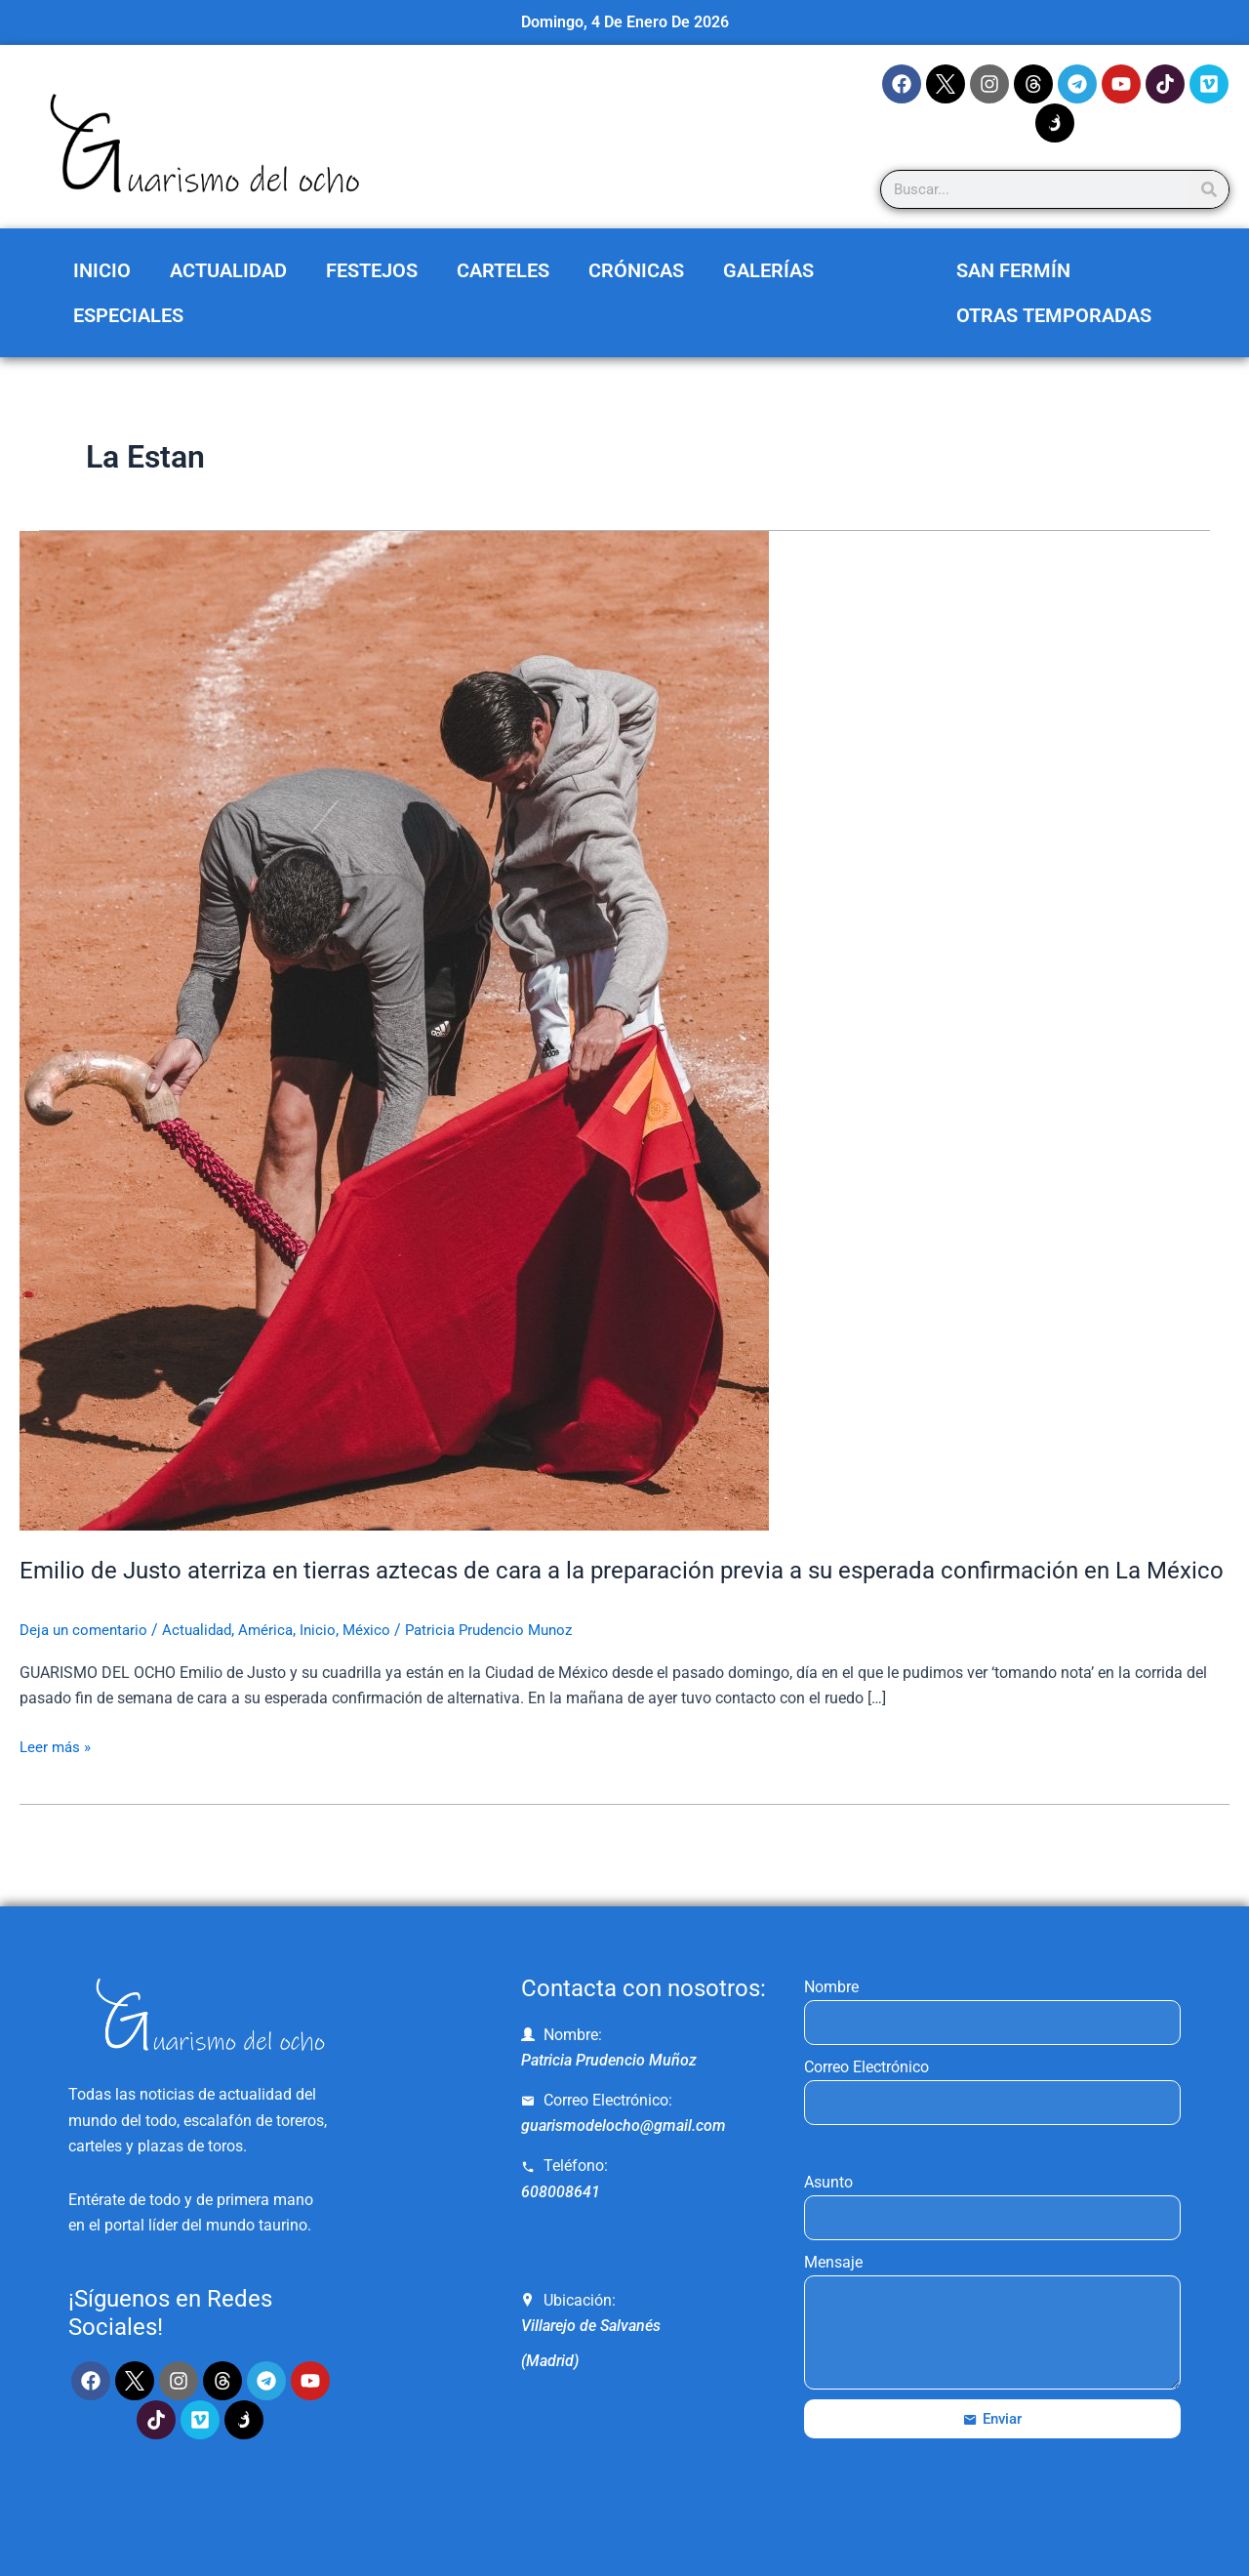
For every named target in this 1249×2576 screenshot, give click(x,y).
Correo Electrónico (866, 2067)
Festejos (372, 270)
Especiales (128, 315)
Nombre (831, 1987)
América (278, 1662)
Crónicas (636, 270)
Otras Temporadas (1053, 315)
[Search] (1209, 189)
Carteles (503, 270)
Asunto (828, 2182)
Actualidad (228, 270)
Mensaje (833, 2262)
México (382, 1662)
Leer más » (57, 1777)
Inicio (102, 270)
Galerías (768, 270)
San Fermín (1013, 270)
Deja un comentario (87, 1662)
